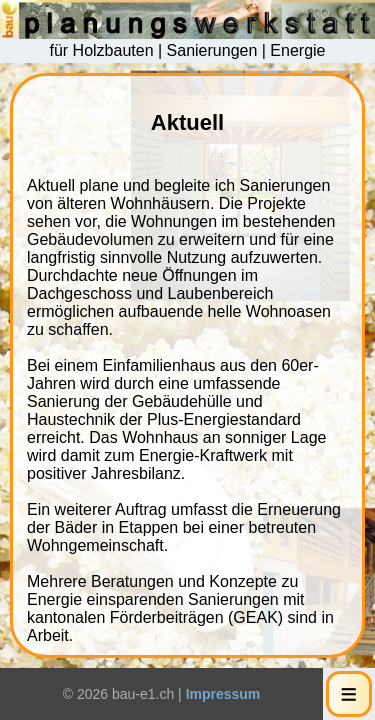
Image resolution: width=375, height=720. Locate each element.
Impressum (223, 694)
